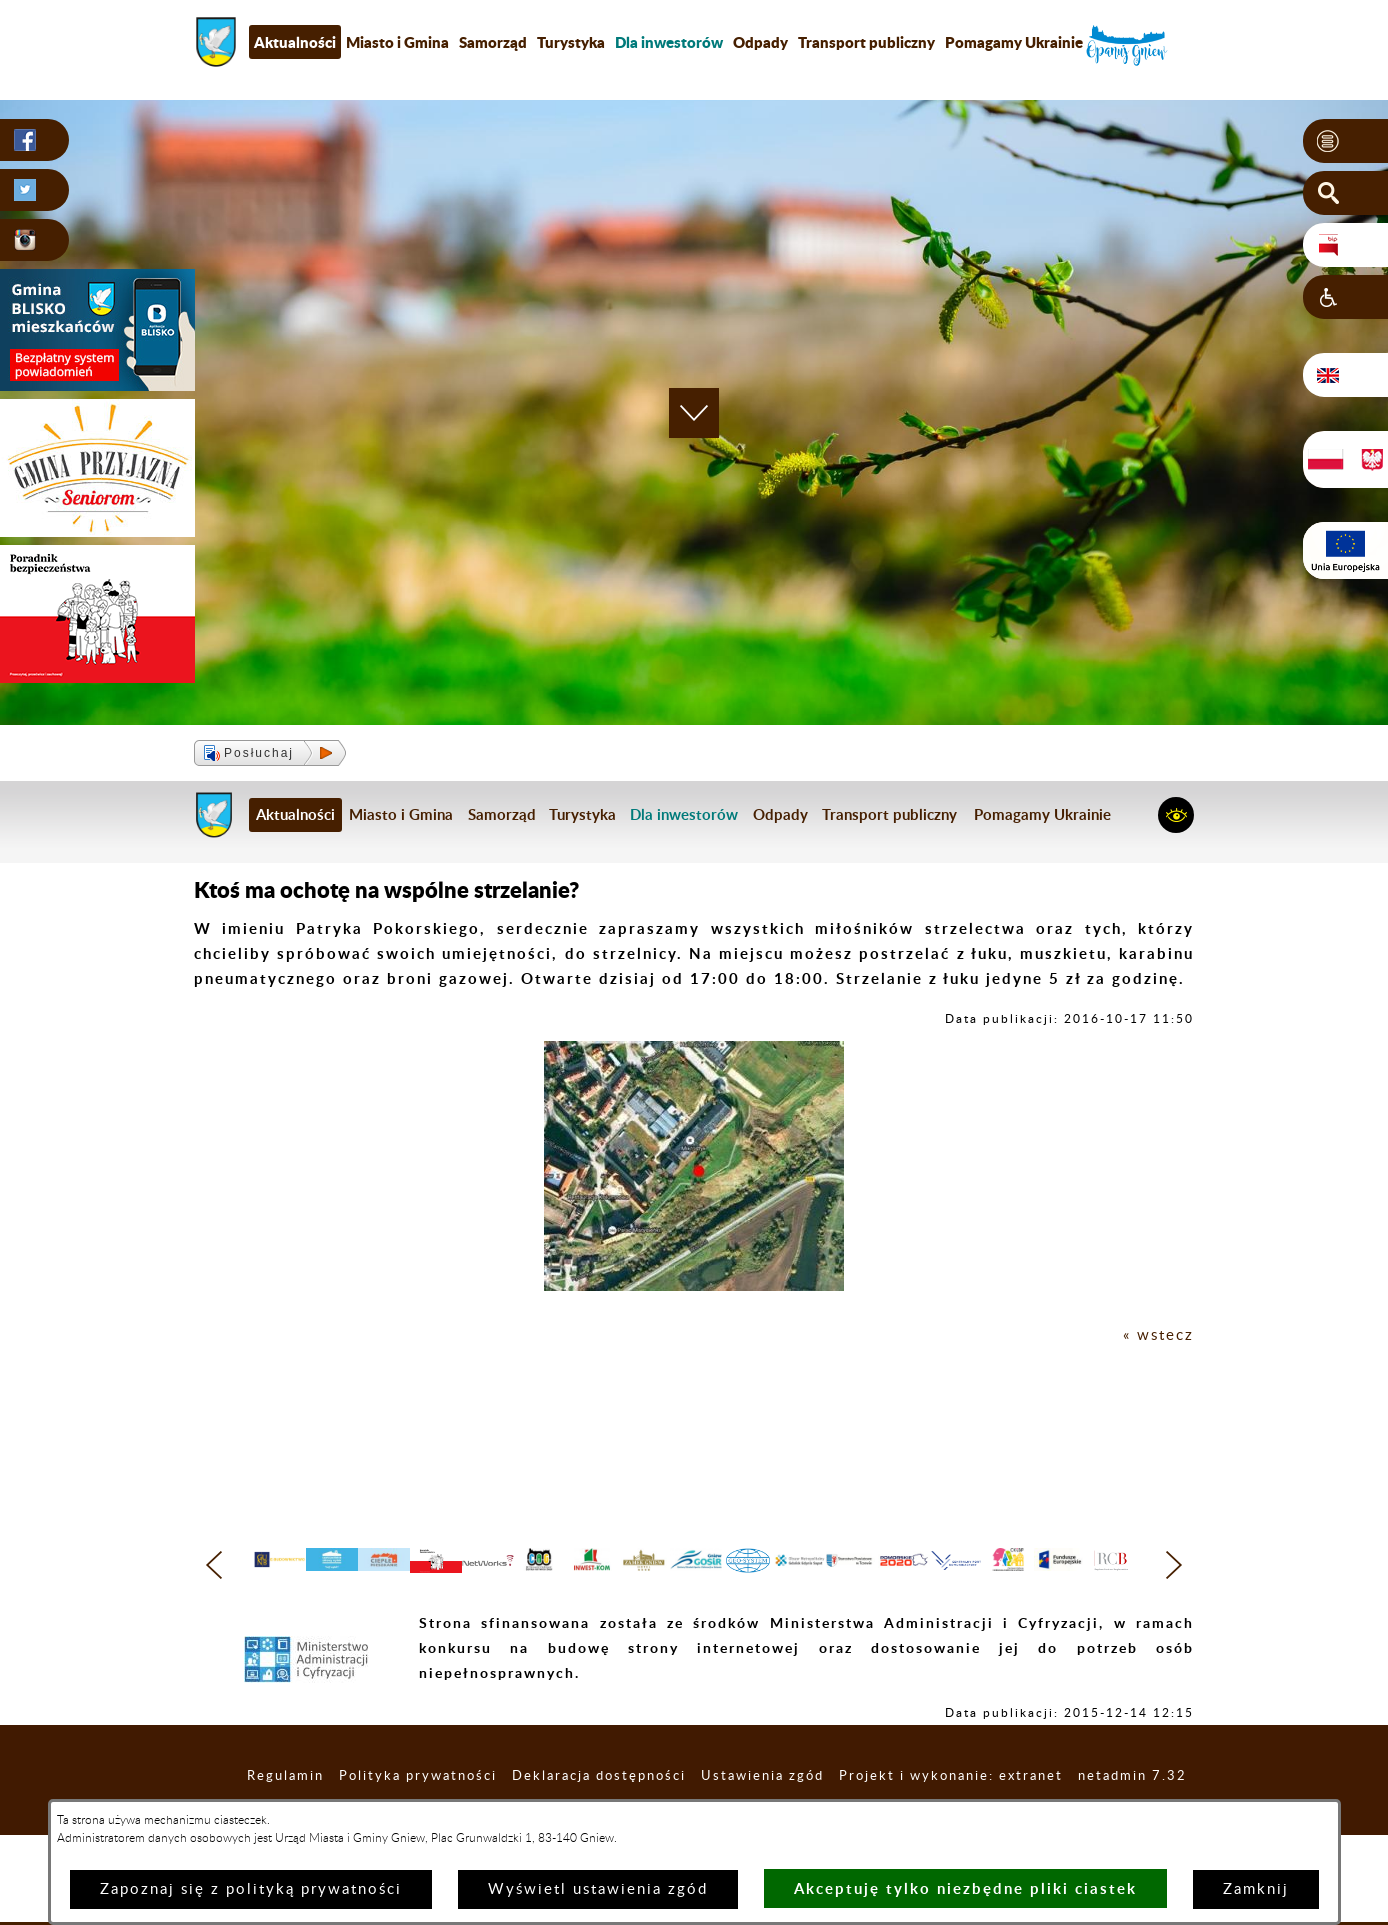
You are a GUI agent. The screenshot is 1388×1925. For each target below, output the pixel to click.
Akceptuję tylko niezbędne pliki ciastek (965, 1888)
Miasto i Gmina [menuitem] (397, 42)
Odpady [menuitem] (760, 42)
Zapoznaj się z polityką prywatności (251, 1889)
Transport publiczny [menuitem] (866, 42)
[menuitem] (669, 42)
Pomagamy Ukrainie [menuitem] (1014, 42)
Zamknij (1256, 1889)
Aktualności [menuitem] (295, 42)
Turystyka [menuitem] (571, 42)
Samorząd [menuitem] (493, 42)
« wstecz (1158, 1335)
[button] (1345, 141)
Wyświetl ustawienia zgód (598, 1889)
